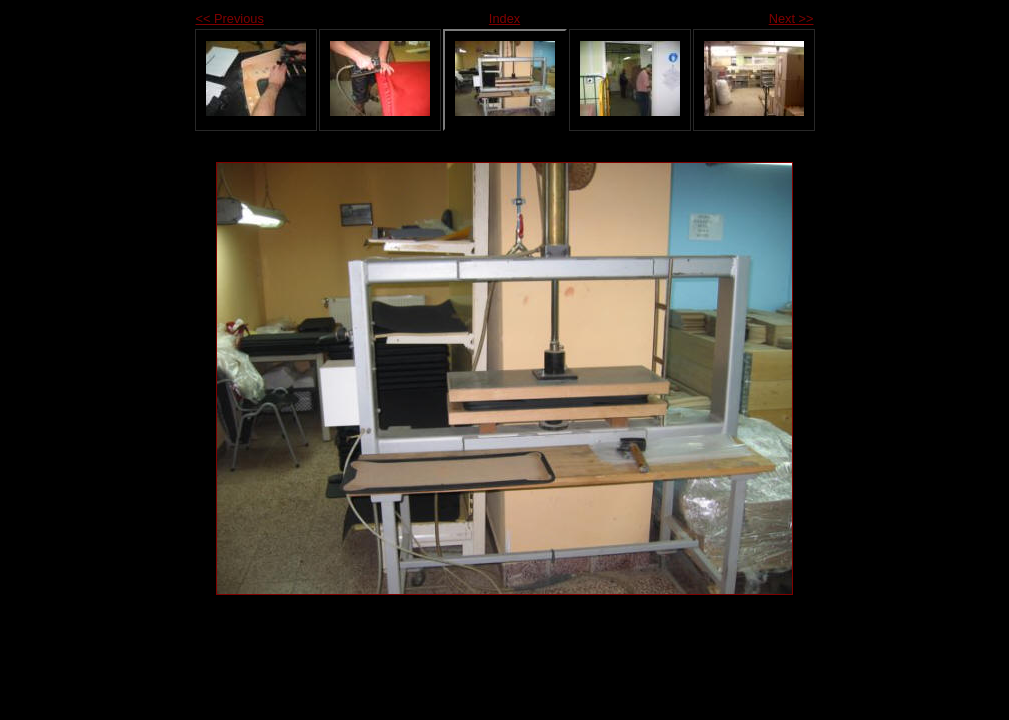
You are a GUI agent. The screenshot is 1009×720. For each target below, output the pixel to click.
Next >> (791, 18)
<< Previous (230, 18)
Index (504, 18)
